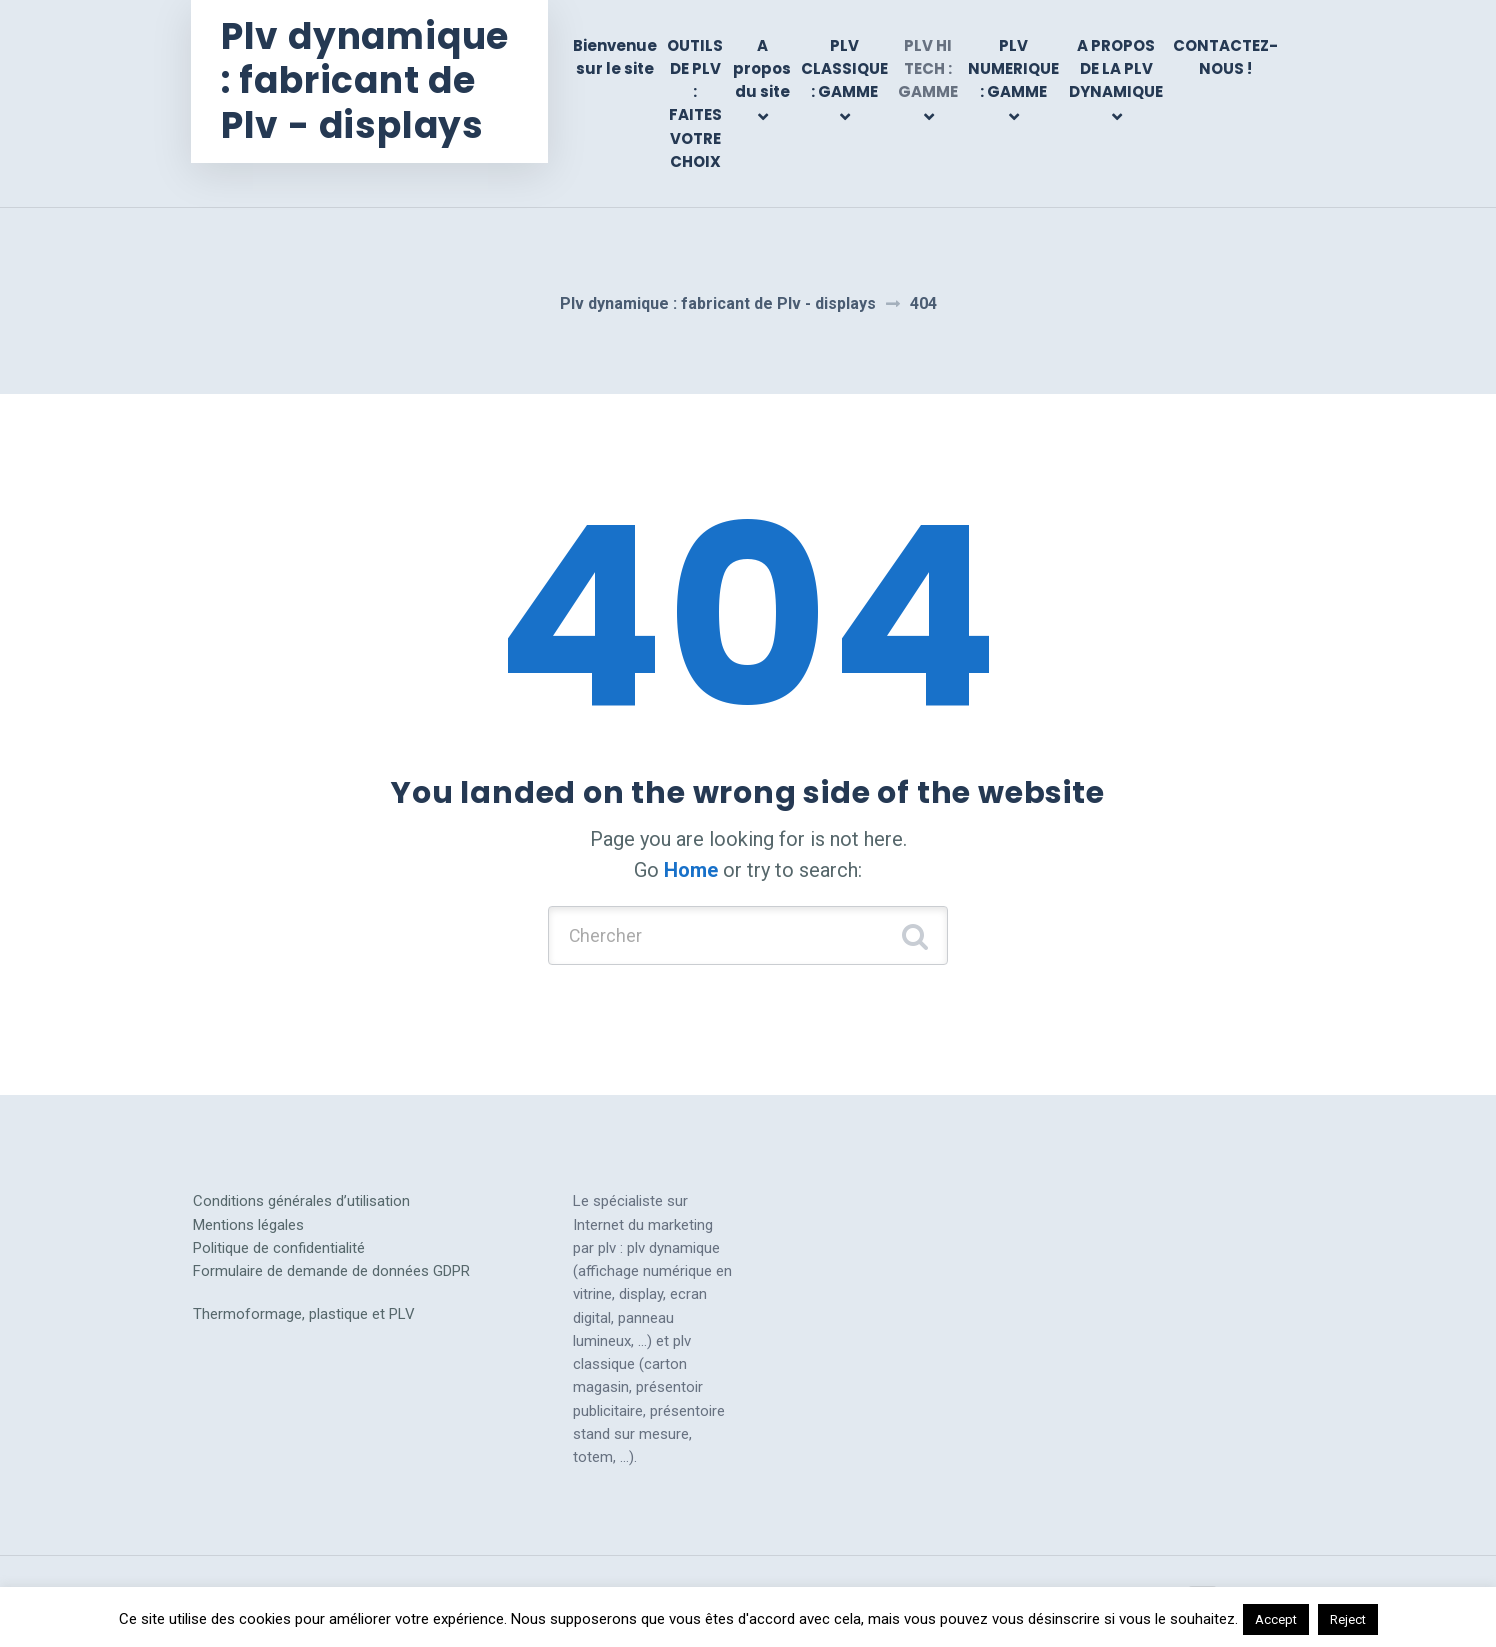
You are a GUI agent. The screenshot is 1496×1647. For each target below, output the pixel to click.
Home (691, 870)
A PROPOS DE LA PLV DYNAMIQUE (1116, 69)
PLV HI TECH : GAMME (928, 69)
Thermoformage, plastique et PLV (304, 1315)
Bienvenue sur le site (615, 57)
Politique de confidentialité (279, 1249)
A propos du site (762, 69)
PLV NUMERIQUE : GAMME (1013, 69)
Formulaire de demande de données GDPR (331, 1272)
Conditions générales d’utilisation (301, 1202)
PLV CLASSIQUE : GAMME (844, 69)
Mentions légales (248, 1225)
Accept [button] (1276, 1619)
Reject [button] (1348, 1619)
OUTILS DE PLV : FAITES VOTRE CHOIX (695, 103)
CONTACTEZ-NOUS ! (1225, 57)
